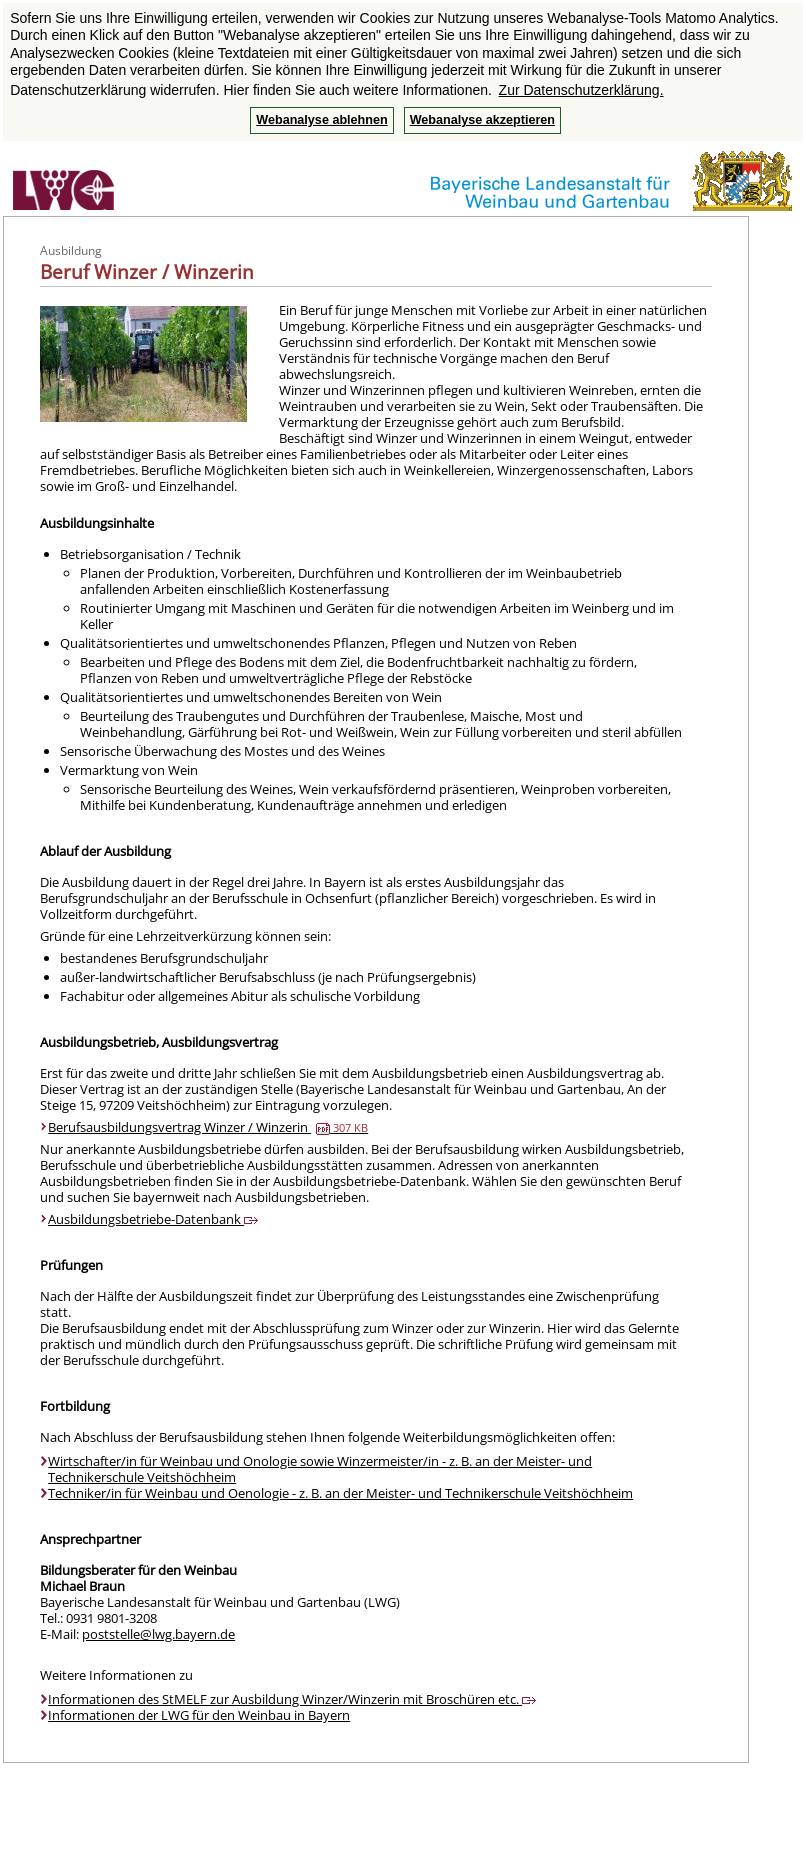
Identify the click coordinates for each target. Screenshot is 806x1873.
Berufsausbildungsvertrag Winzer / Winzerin (208, 1127)
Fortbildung (75, 1406)
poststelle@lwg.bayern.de (158, 1634)
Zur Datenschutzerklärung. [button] (581, 90)
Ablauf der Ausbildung (105, 851)
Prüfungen (71, 1265)
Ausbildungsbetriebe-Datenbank (153, 1219)
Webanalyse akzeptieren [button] (482, 120)
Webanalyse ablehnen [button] (321, 120)
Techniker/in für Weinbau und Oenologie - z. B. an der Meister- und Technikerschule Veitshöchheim (340, 1493)
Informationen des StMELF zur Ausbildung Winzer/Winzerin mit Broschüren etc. (292, 1699)
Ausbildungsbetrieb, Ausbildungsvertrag (159, 1042)
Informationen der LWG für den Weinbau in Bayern (199, 1715)
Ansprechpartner (90, 1539)
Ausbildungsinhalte (97, 523)
